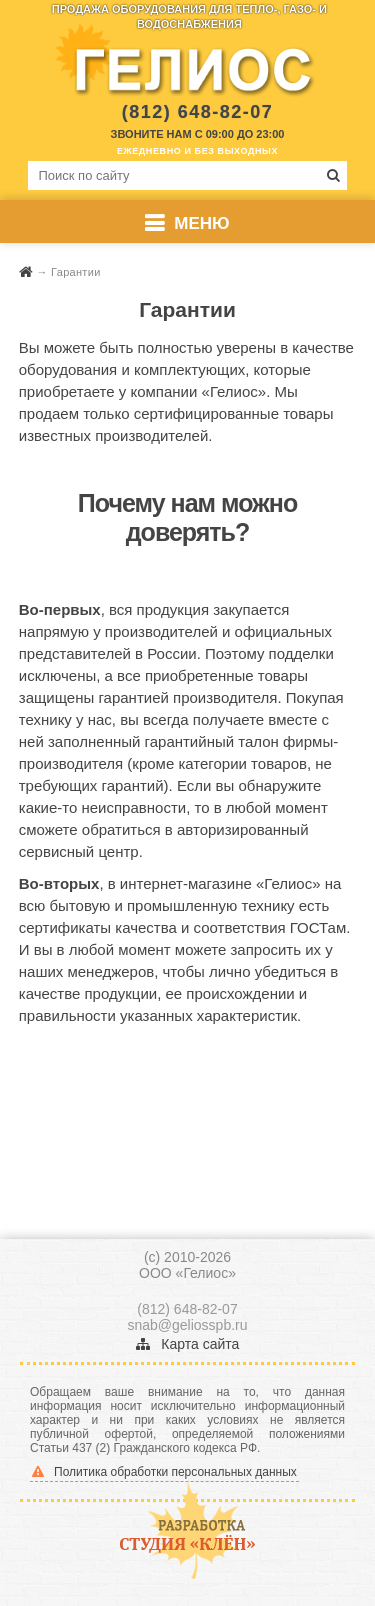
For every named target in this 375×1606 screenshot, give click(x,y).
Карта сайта (188, 1344)
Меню (201, 223)
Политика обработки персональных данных (164, 1472)
